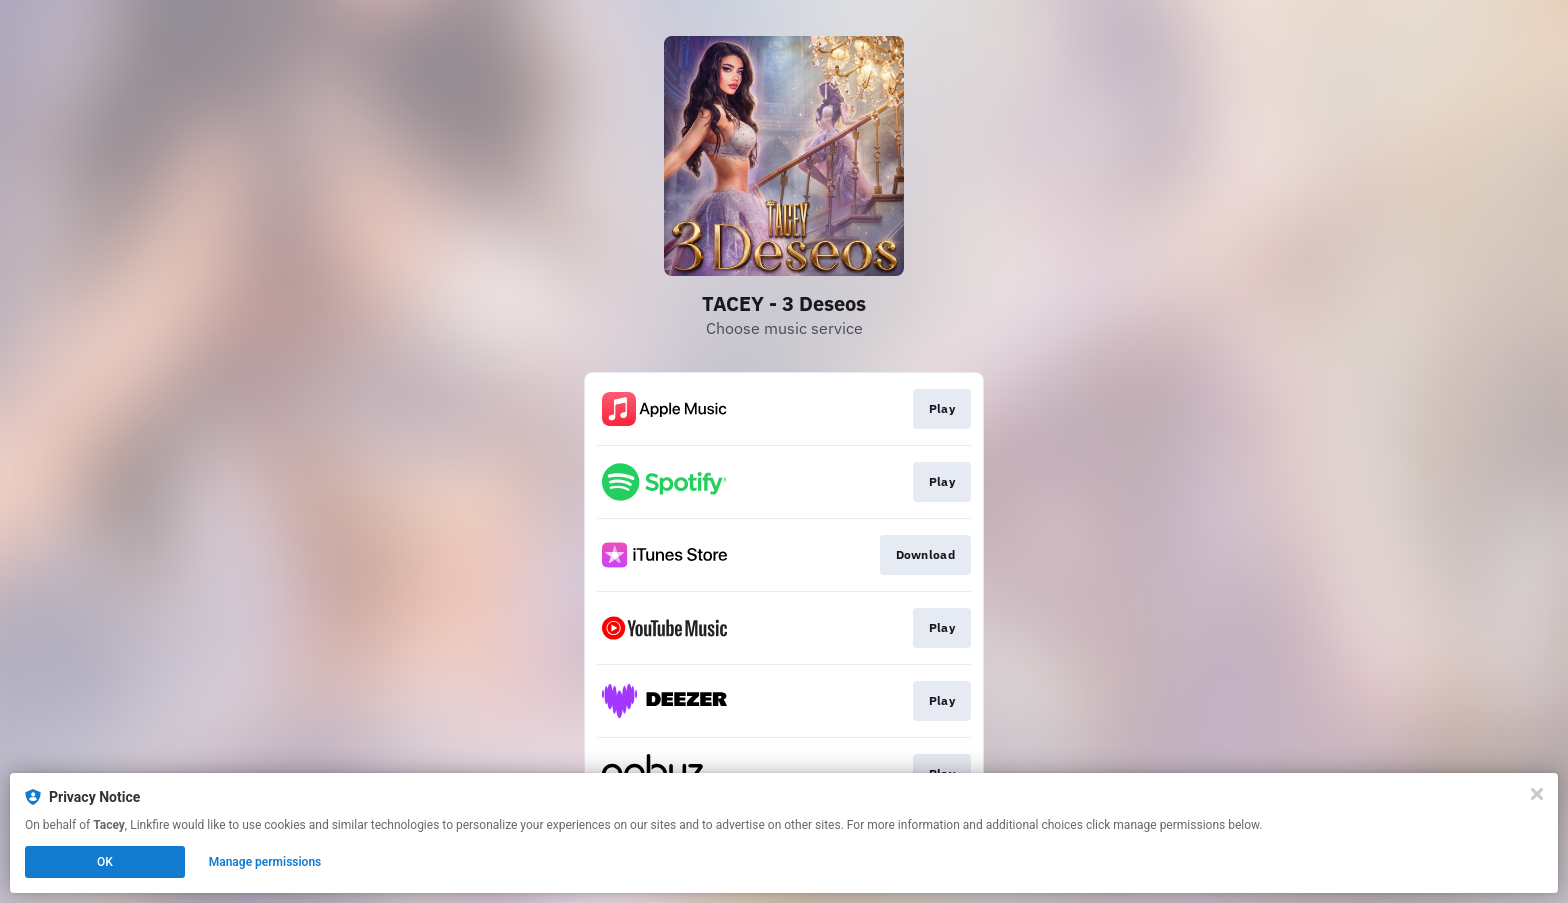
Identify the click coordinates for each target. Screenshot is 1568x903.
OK (105, 862)
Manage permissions (265, 862)
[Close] (1537, 794)
